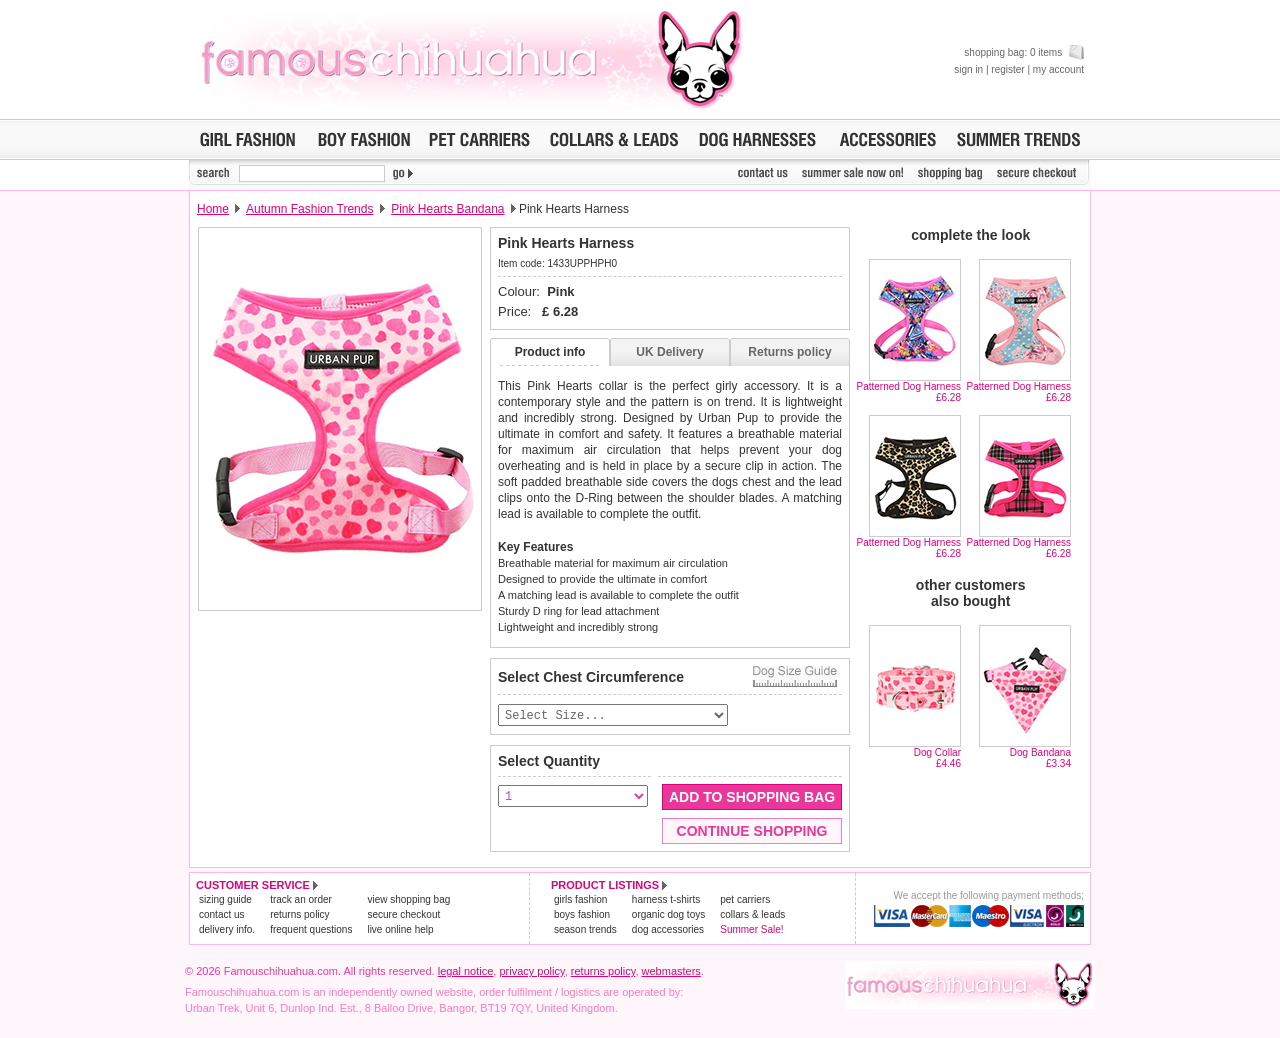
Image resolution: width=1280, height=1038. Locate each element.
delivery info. (227, 930)
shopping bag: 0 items (1024, 52)
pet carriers (745, 900)
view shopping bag (408, 900)
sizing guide (225, 900)
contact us (222, 915)
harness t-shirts (666, 900)
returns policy (299, 915)
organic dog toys (668, 915)
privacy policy (531, 972)
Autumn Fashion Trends (309, 209)
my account (1058, 69)
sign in (968, 69)
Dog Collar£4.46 (937, 758)
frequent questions (311, 930)
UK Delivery (669, 352)
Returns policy (789, 352)
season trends (585, 930)
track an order (301, 900)
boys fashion (582, 915)
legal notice (466, 972)
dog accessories (668, 930)
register (1007, 69)
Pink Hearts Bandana (447, 209)
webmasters (671, 972)
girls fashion (580, 900)
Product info (550, 352)
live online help (400, 930)
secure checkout (403, 915)
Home (213, 209)
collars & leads (752, 915)
